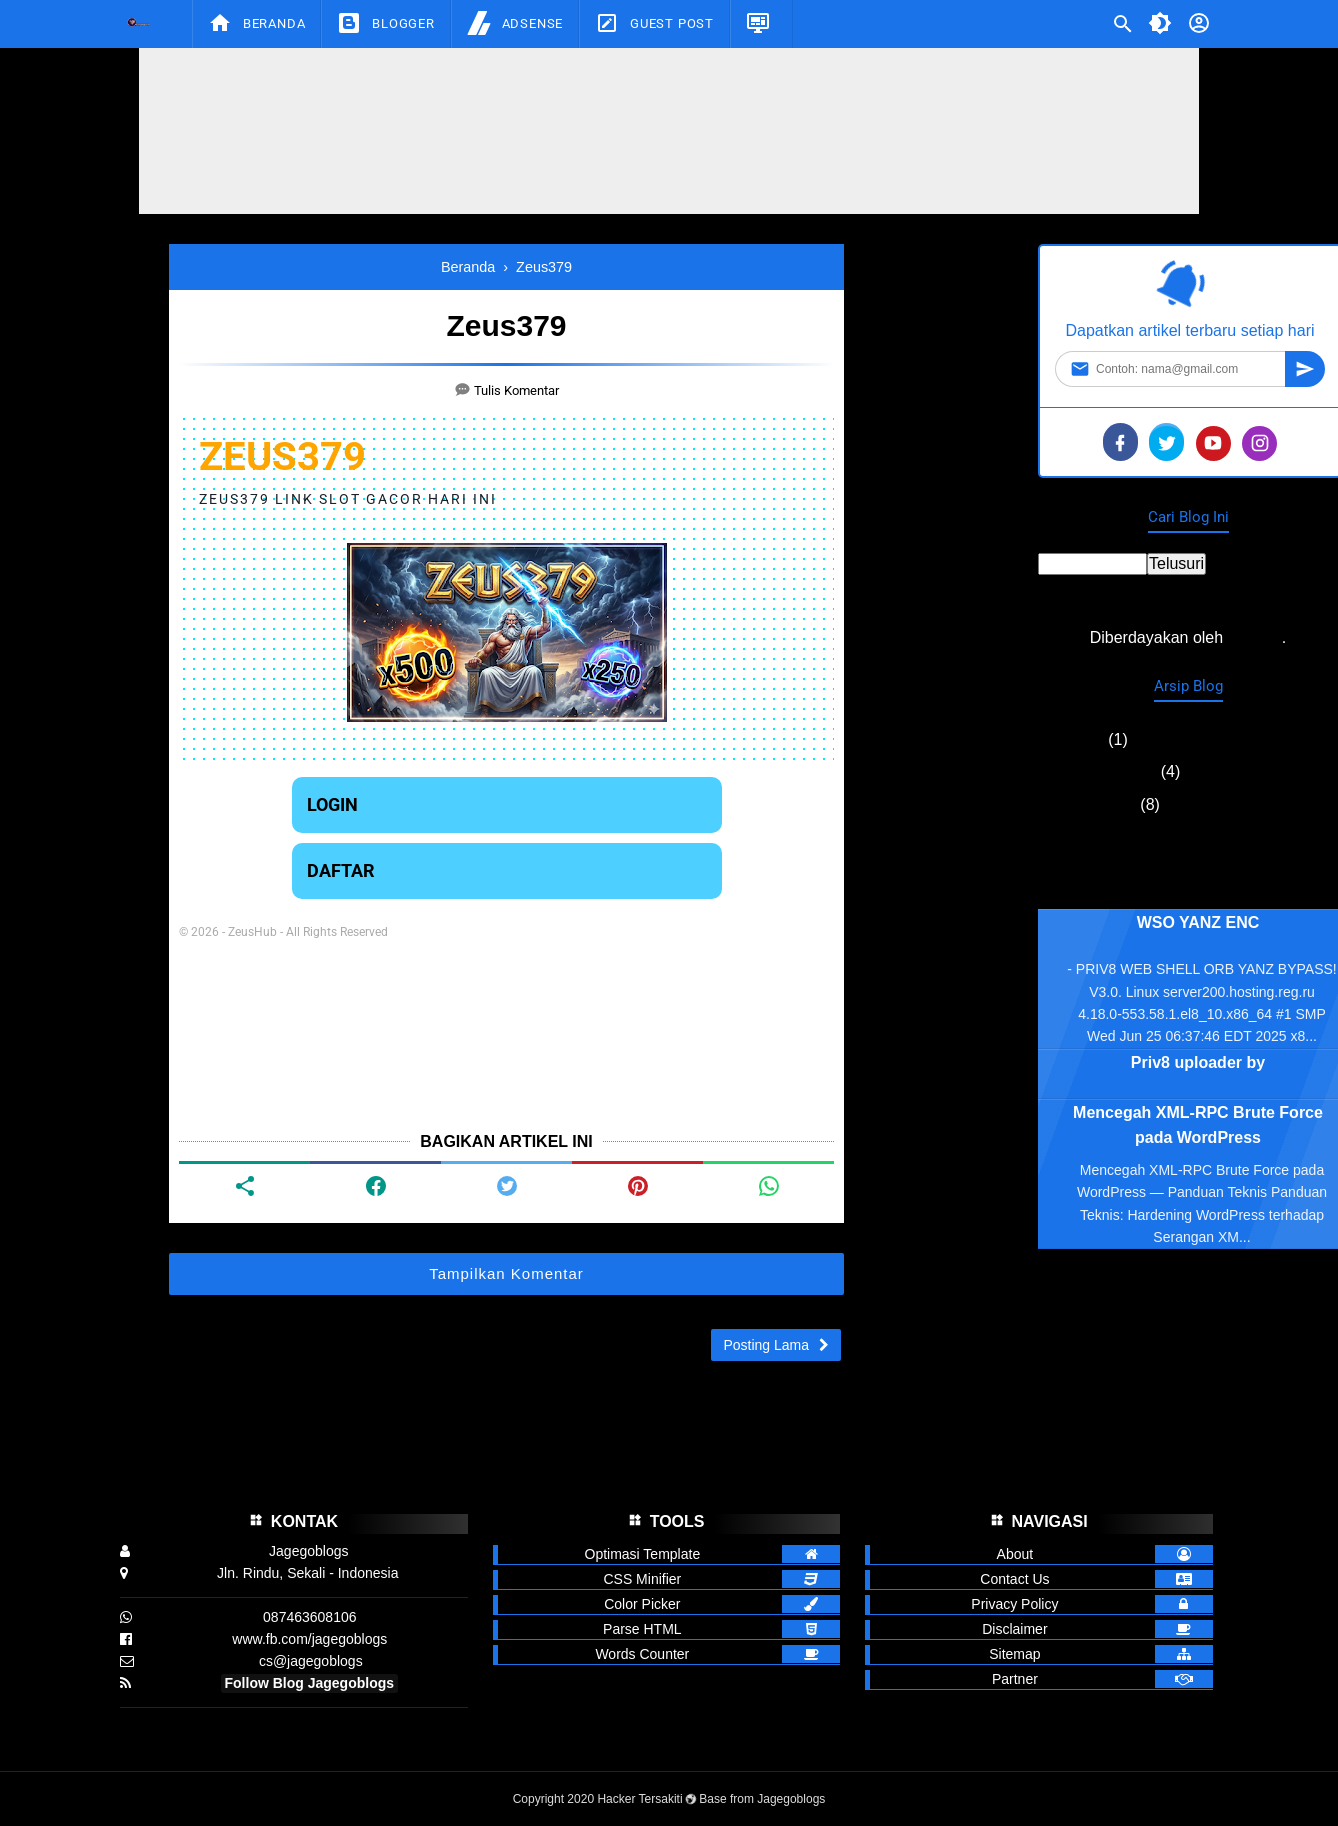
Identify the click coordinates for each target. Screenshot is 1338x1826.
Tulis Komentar (516, 390)
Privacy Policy (1014, 1604)
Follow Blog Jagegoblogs (310, 1683)
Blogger (385, 23)
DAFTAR (341, 870)
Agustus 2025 (1087, 804)
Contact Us (1014, 1579)
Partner (1015, 1679)
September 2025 (1097, 771)
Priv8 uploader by (1198, 1062)
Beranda (256, 23)
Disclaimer (1014, 1629)
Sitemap (1014, 1654)
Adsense (515, 23)
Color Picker (642, 1604)
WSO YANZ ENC (1198, 922)
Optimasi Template (643, 1554)
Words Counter (642, 1654)
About (1015, 1554)
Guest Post (654, 23)
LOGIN (332, 804)
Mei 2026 (1071, 739)
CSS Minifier (642, 1579)
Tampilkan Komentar (506, 1273)
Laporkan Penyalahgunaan (1188, 865)
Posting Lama (766, 1345)
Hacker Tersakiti (639, 1799)
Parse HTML (642, 1629)
